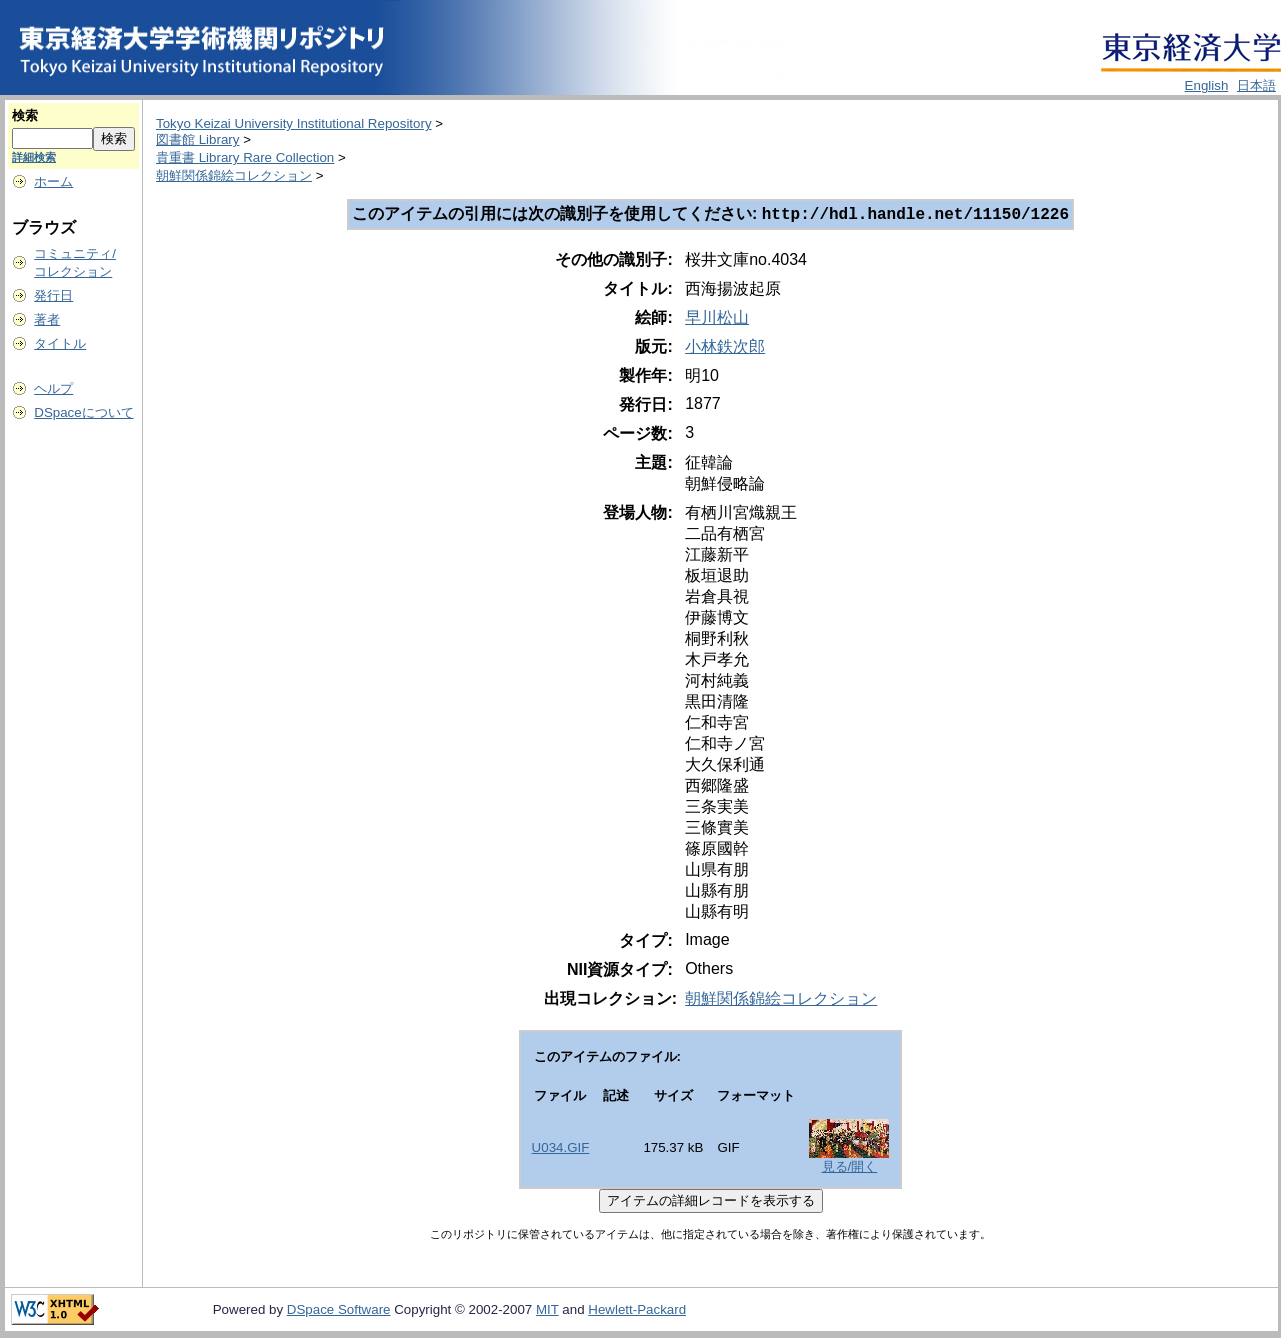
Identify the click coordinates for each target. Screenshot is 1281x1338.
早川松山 (717, 319)
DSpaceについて (83, 412)
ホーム (53, 181)
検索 (25, 115)
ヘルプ (53, 388)
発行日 (53, 295)
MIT (547, 1311)
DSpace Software (339, 1311)
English (1207, 85)
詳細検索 (34, 157)
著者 (47, 319)
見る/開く (850, 1168)
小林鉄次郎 (725, 348)
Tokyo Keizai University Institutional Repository (294, 123)
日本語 (1256, 85)
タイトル (60, 343)
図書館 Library (197, 139)
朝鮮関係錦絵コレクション (234, 175)
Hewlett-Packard (637, 1311)
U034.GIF (561, 1149)
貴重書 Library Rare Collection (245, 157)
